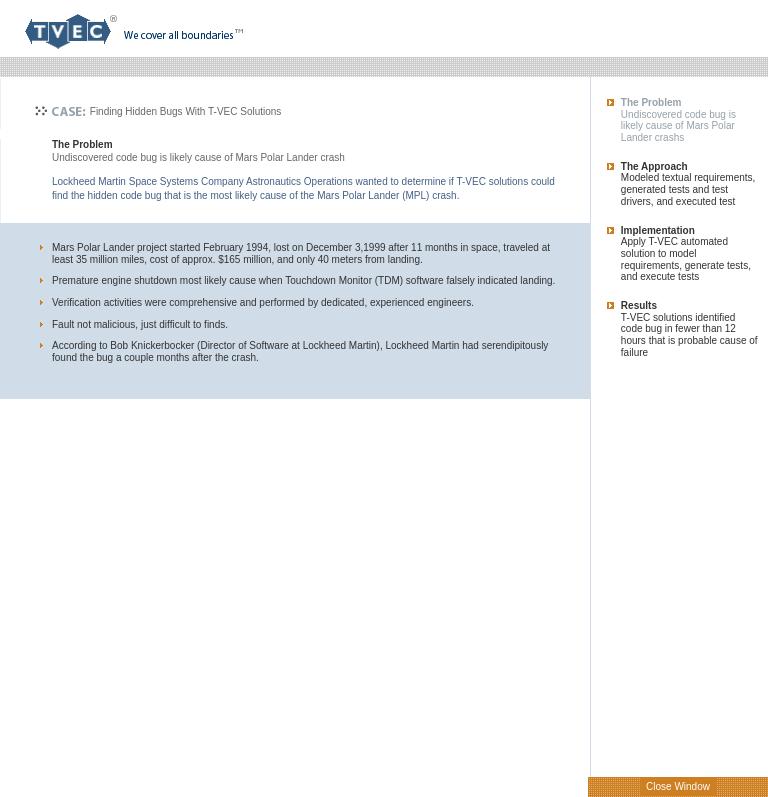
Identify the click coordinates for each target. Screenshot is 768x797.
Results (639, 305)
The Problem (651, 102)
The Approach (654, 166)
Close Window (678, 786)
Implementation (658, 230)
